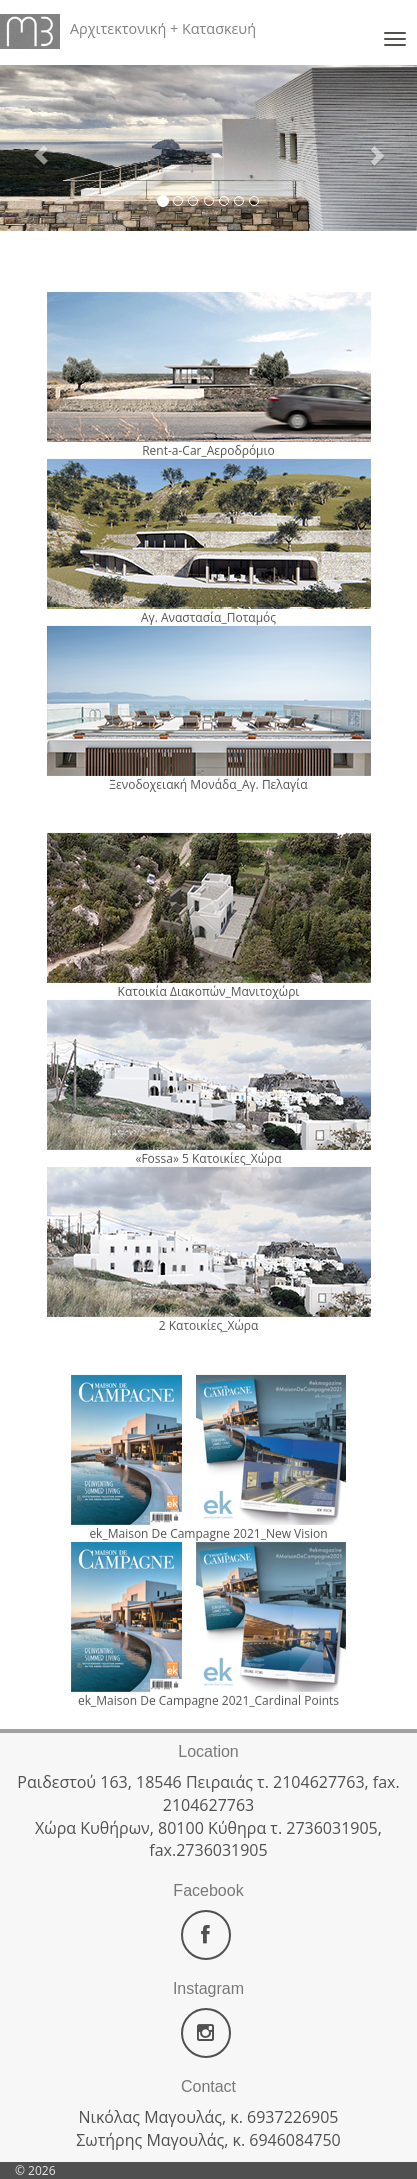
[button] (31, 145)
